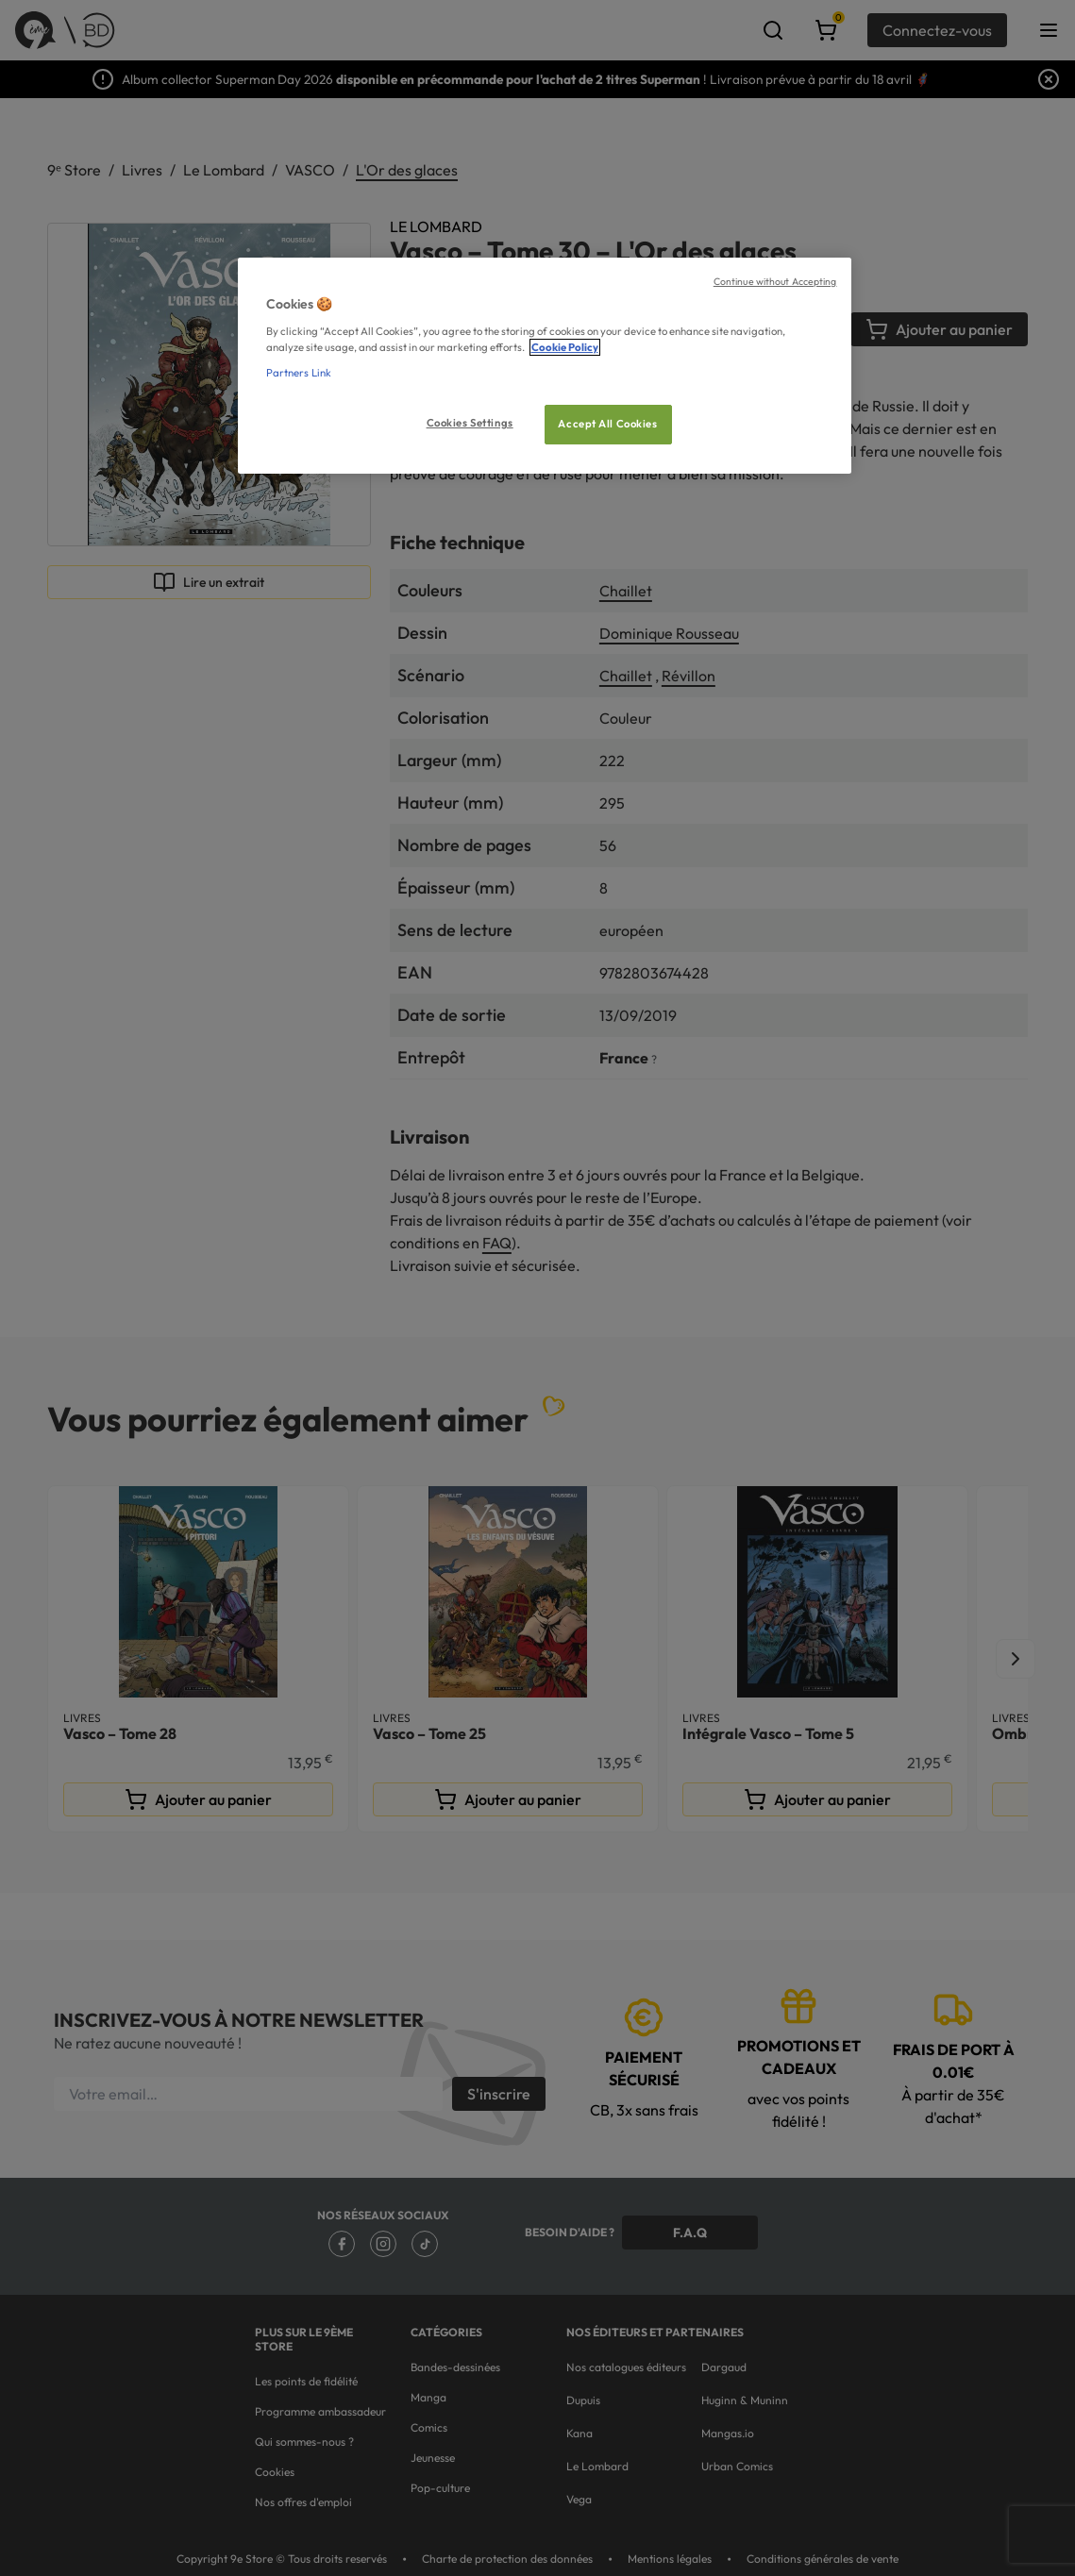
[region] (544, 366)
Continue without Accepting (775, 281)
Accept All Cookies (607, 423)
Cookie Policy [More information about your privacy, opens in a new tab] (564, 347)
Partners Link (298, 372)
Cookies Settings (470, 422)
